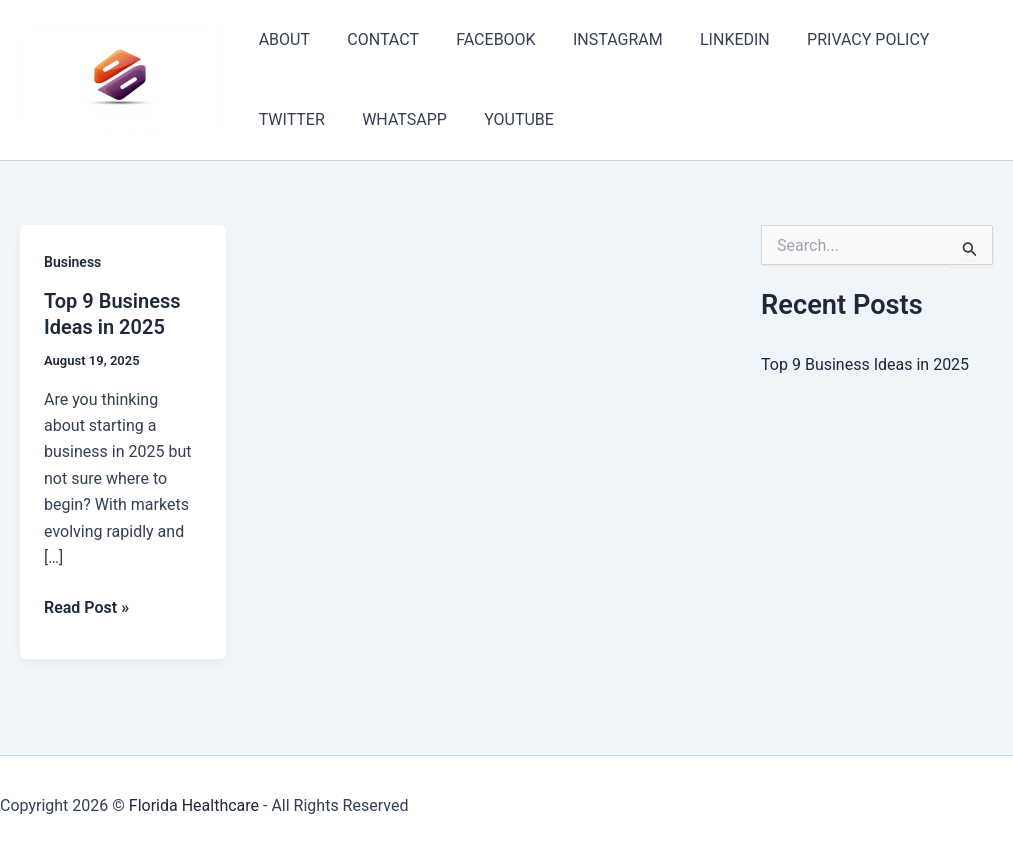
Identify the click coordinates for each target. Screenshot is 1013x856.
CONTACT (375, 39)
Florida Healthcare (194, 805)
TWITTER (289, 119)
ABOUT (281, 39)
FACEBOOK (482, 39)
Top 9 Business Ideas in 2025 (865, 364)
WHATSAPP (396, 119)
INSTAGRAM (599, 39)
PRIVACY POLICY (839, 39)
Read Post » (86, 608)
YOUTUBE (506, 119)
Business (72, 262)
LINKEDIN (711, 39)
